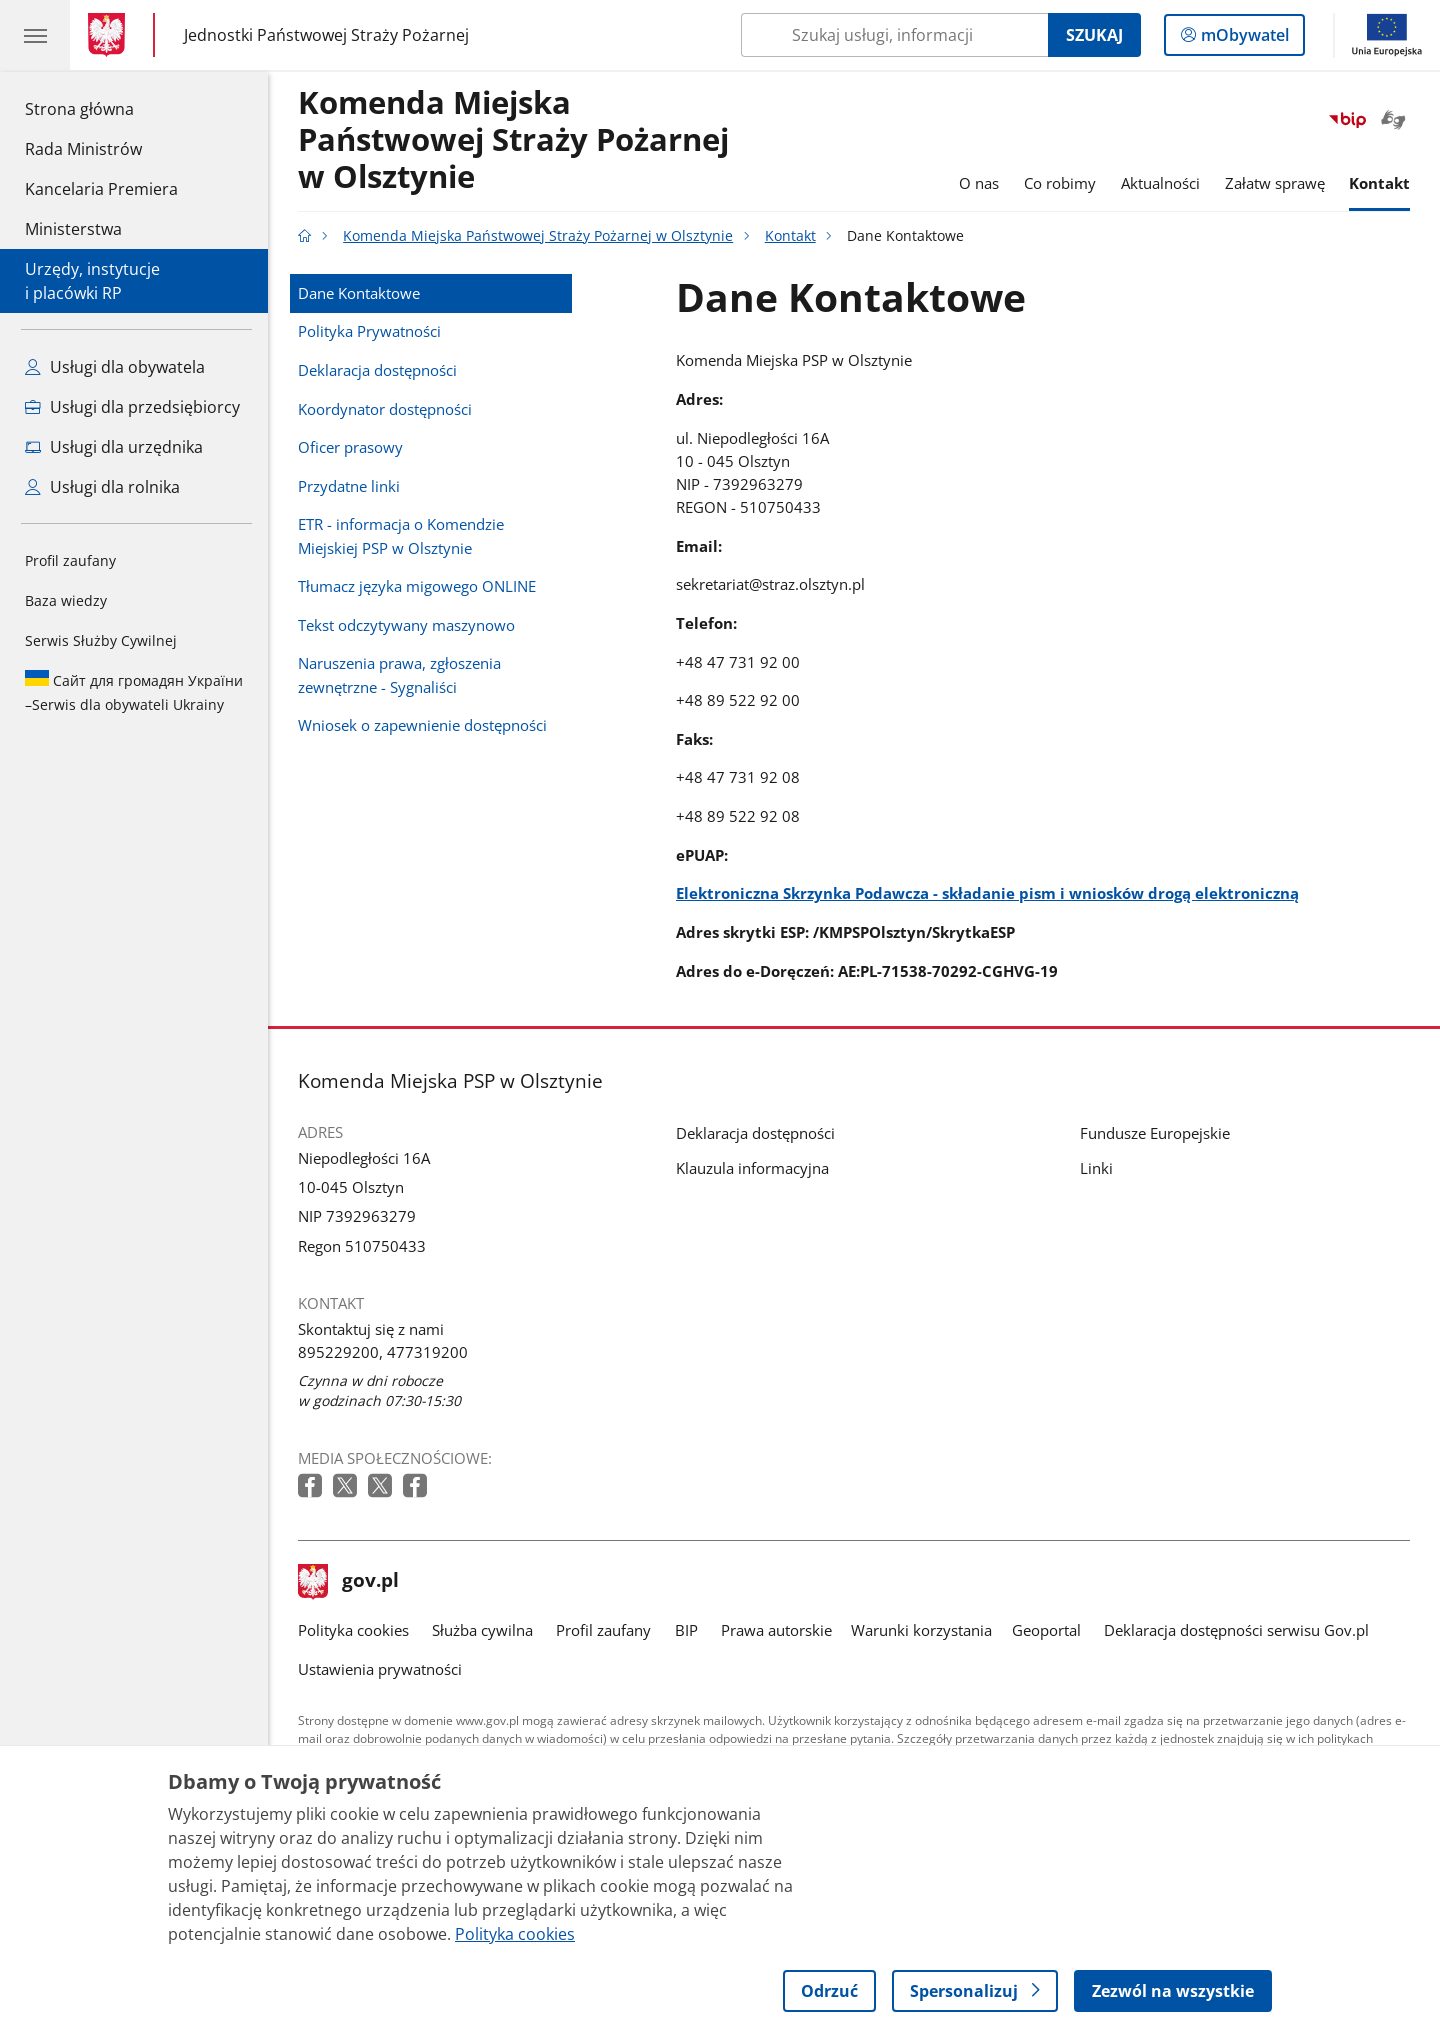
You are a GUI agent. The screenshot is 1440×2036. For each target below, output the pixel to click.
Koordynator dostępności (385, 409)
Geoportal (1046, 1630)
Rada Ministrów (83, 149)
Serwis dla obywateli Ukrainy (134, 692)
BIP (686, 1630)
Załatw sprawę (1275, 183)
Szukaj (1094, 35)
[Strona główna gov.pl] (110, 35)
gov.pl (349, 1582)
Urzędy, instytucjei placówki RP (92, 281)
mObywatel (1243, 39)
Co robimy (1060, 183)
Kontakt (1379, 183)
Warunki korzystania (921, 1630)
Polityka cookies (353, 1630)
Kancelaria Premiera (101, 189)
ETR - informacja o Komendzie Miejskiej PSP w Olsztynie (401, 535)
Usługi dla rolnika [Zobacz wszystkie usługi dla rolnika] (102, 487)
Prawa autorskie (776, 1630)
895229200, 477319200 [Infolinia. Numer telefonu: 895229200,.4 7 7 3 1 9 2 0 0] (383, 1352)
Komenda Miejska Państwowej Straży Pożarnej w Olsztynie (513, 140)
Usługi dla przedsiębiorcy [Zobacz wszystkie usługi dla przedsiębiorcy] (132, 407)
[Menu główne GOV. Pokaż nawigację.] (35, 35)
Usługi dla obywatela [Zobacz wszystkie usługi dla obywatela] (115, 367)
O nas (979, 183)
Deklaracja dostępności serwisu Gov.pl (1236, 1630)
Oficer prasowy (350, 447)
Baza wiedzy (66, 600)
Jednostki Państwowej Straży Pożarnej (326, 35)
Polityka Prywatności (369, 331)
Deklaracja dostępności (377, 370)
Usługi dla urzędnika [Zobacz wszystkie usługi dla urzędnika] (114, 447)
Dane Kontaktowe (359, 293)
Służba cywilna (482, 1630)
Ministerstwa (73, 229)
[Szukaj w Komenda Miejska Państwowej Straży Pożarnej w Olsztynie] (894, 35)
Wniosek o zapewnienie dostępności (422, 725)
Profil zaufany (70, 560)
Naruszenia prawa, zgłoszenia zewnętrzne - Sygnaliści (399, 674)
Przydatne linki (349, 486)
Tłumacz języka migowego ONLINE (417, 586)
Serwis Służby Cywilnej (101, 640)
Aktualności (1160, 183)
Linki (1096, 1168)
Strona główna (101, 108)
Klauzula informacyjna (752, 1168)
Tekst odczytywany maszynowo (406, 625)
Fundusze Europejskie (1155, 1133)
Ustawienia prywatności (380, 1669)
